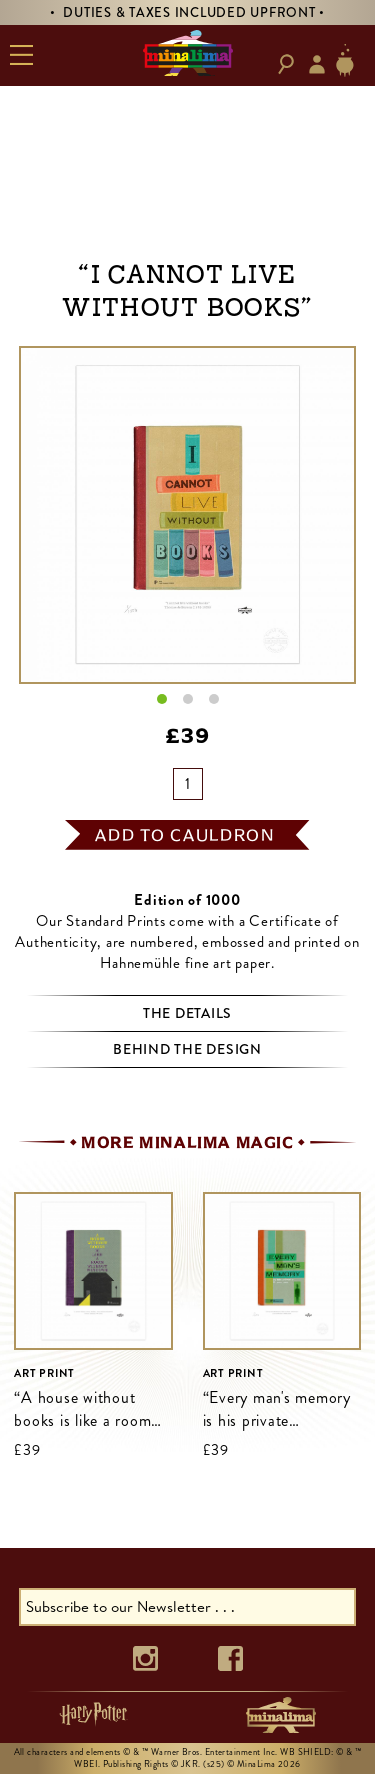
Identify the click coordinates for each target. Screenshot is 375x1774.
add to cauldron (185, 835)
